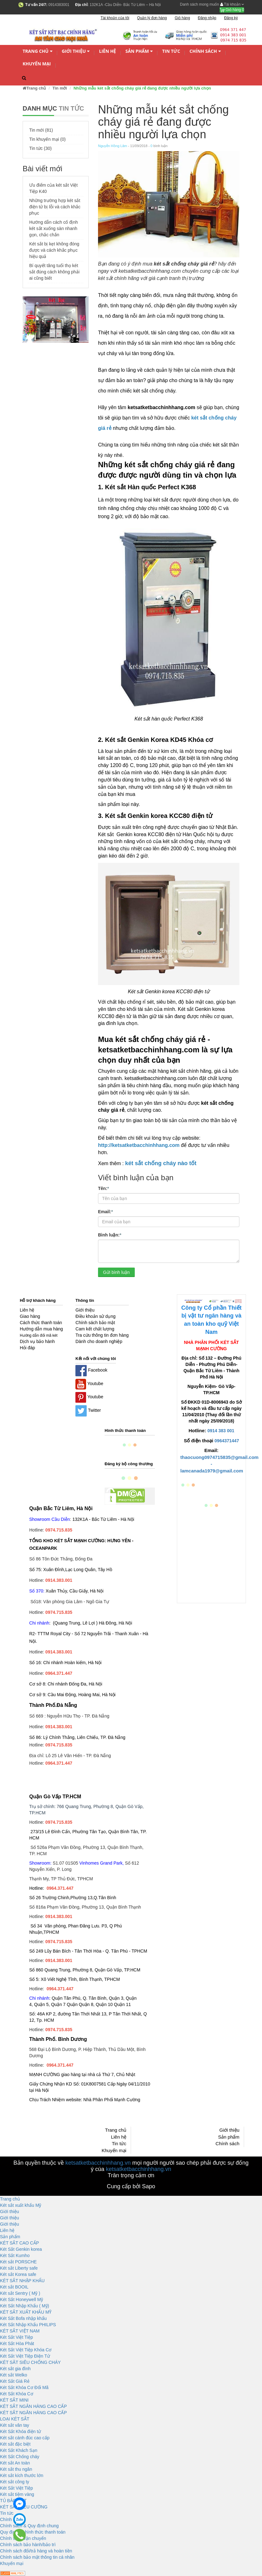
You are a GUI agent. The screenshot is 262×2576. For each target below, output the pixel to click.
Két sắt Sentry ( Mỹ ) (20, 2293)
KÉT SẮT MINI (14, 2400)
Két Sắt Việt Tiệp (16, 2337)
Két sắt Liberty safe (19, 2268)
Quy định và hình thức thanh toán (32, 2532)
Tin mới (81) (41, 130)
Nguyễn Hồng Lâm (112, 146)
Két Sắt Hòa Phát (17, 2343)
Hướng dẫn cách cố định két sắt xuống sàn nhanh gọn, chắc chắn (53, 228)
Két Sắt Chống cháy (19, 2456)
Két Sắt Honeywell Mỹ (21, 2299)
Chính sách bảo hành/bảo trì (28, 2544)
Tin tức (171, 51)
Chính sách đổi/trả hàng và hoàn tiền (36, 2550)
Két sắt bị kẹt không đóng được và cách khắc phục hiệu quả (54, 250)
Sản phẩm (139, 51)
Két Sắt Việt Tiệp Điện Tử (25, 2356)
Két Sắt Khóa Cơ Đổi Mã (24, 2387)
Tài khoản (232, 4)
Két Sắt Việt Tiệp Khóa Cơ (26, 2349)
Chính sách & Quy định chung (29, 2525)
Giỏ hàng (232, 10)
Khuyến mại (37, 64)
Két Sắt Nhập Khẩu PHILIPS (28, 2324)
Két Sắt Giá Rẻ (15, 2381)
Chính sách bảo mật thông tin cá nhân (37, 2557)
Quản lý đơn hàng (152, 18)
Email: (105, 1211)
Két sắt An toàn (15, 2462)
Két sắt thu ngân (16, 2469)
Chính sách (205, 51)
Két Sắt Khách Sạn (18, 2450)
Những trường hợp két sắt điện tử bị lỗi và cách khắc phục (54, 207)
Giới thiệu (76, 51)
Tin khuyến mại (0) (47, 139)
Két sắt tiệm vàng (17, 2494)
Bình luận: (109, 1234)
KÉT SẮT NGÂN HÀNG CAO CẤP (33, 2406)
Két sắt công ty (14, 2481)
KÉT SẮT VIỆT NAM (20, 2330)
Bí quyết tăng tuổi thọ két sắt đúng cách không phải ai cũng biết (54, 272)
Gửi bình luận (116, 1272)
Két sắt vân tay (14, 2425)
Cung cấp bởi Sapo (131, 2186)
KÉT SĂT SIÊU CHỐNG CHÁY (30, 2362)
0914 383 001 (220, 1430)
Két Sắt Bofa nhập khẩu (23, 2318)
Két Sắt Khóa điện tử (20, 2431)
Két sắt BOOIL (14, 2286)
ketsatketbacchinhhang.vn (98, 2163)
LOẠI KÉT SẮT (14, 2418)
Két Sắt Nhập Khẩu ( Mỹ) (24, 2305)
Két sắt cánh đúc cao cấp (25, 2437)
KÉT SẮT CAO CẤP (19, 2242)
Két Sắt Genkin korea (21, 2249)
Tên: (103, 1188)
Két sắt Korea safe (18, 2274)
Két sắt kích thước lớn (21, 2475)
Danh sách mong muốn (199, 4)
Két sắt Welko (13, 2374)
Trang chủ (37, 51)
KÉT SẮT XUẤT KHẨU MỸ (26, 2312)
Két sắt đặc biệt (15, 2444)
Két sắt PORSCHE (18, 2261)
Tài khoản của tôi (115, 18)
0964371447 (227, 1440)
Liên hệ (107, 51)
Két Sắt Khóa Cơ (16, 2393)
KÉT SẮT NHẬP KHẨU (22, 2280)
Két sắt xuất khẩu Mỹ (20, 2205)
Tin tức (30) (40, 148)
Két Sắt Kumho (15, 2255)
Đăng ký (231, 18)
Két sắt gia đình (15, 2368)
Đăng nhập (207, 18)
